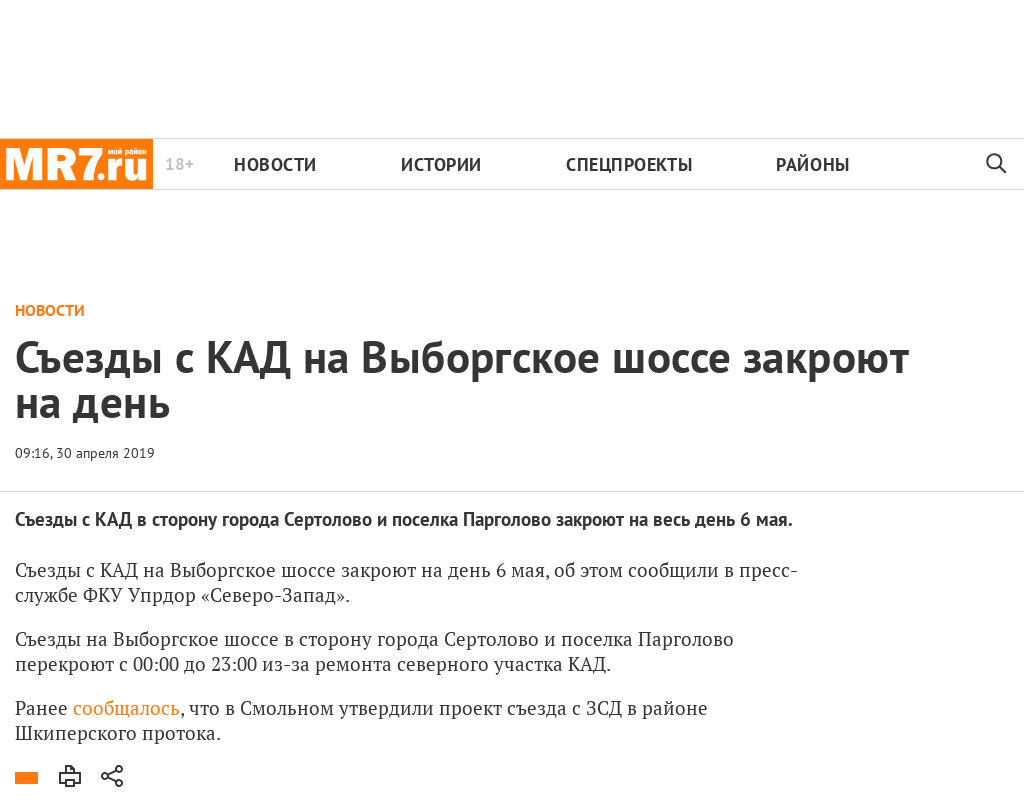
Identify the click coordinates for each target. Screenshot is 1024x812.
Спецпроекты (629, 164)
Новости (275, 164)
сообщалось (126, 707)
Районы (812, 164)
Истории (441, 164)
